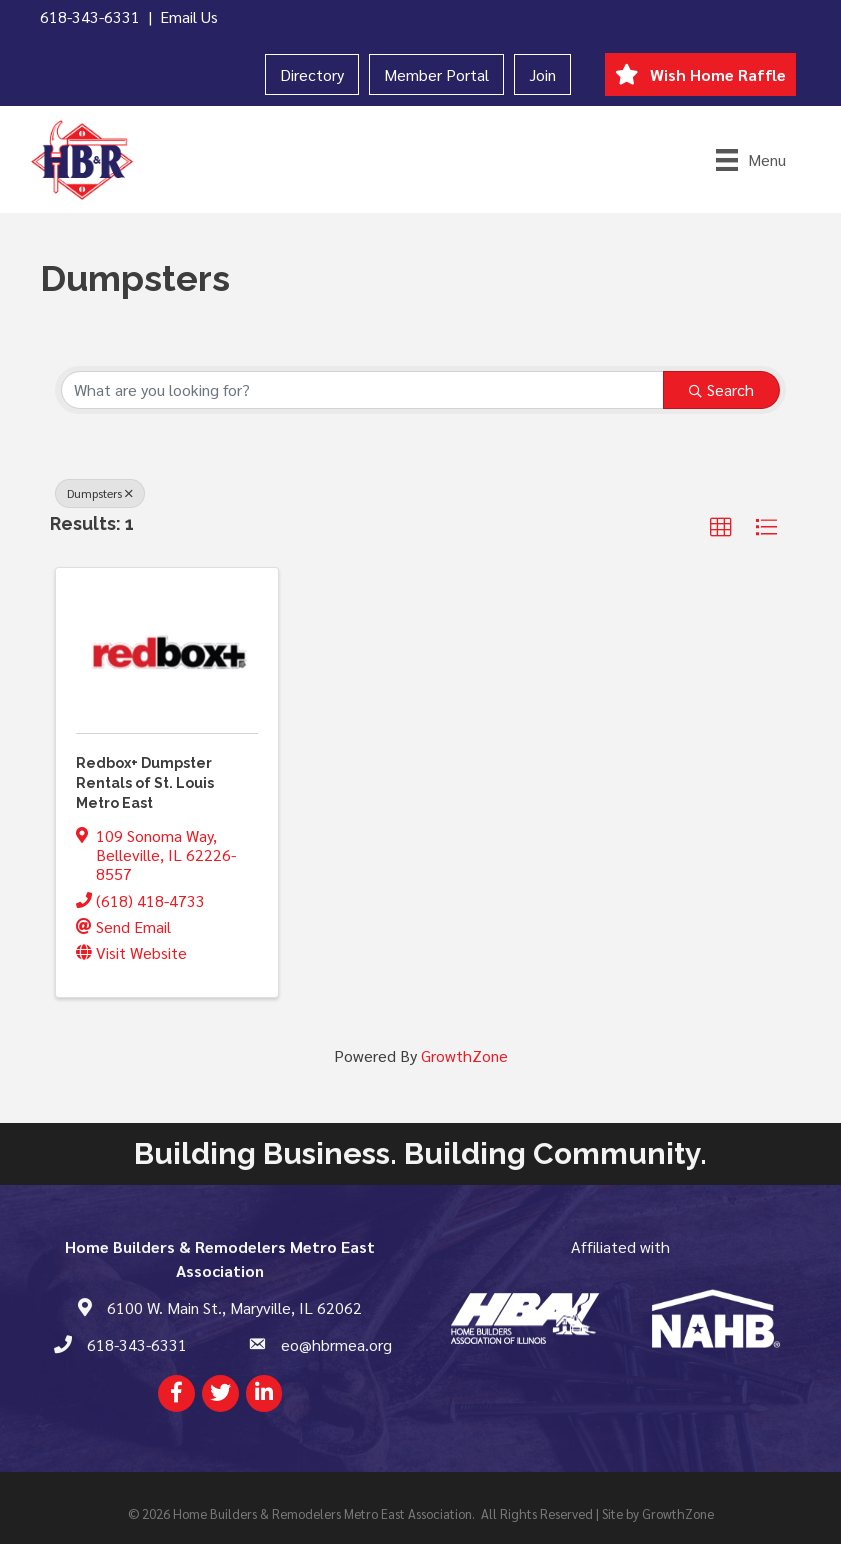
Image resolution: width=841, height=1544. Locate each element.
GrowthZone (464, 1055)
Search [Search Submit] (721, 389)
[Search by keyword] (362, 390)
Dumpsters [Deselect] (100, 493)
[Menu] (751, 159)
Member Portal (436, 74)
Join (542, 74)
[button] (721, 528)
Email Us (189, 16)
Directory (312, 74)
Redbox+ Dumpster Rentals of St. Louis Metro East (145, 782)
